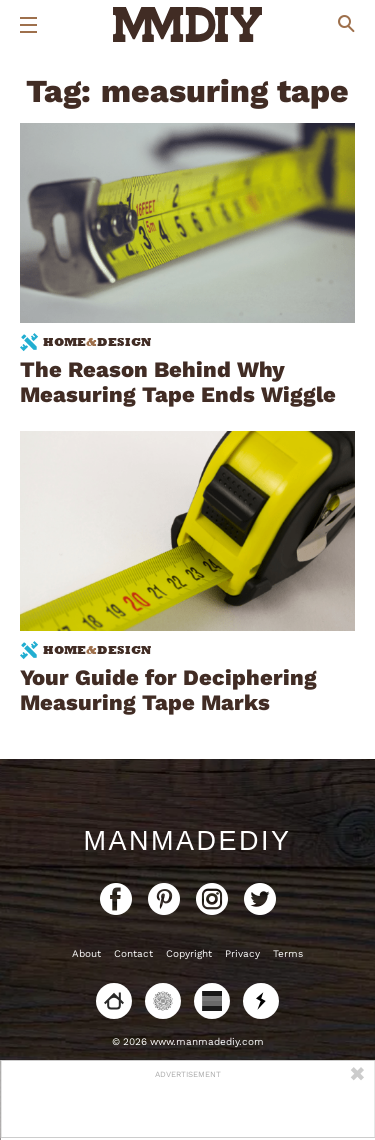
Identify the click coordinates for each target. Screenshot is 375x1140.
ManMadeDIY (187, 841)
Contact (133, 953)
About (86, 953)
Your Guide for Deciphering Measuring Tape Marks (168, 690)
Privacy (242, 953)
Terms (288, 953)
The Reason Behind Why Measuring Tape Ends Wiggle (178, 382)
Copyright (189, 953)
